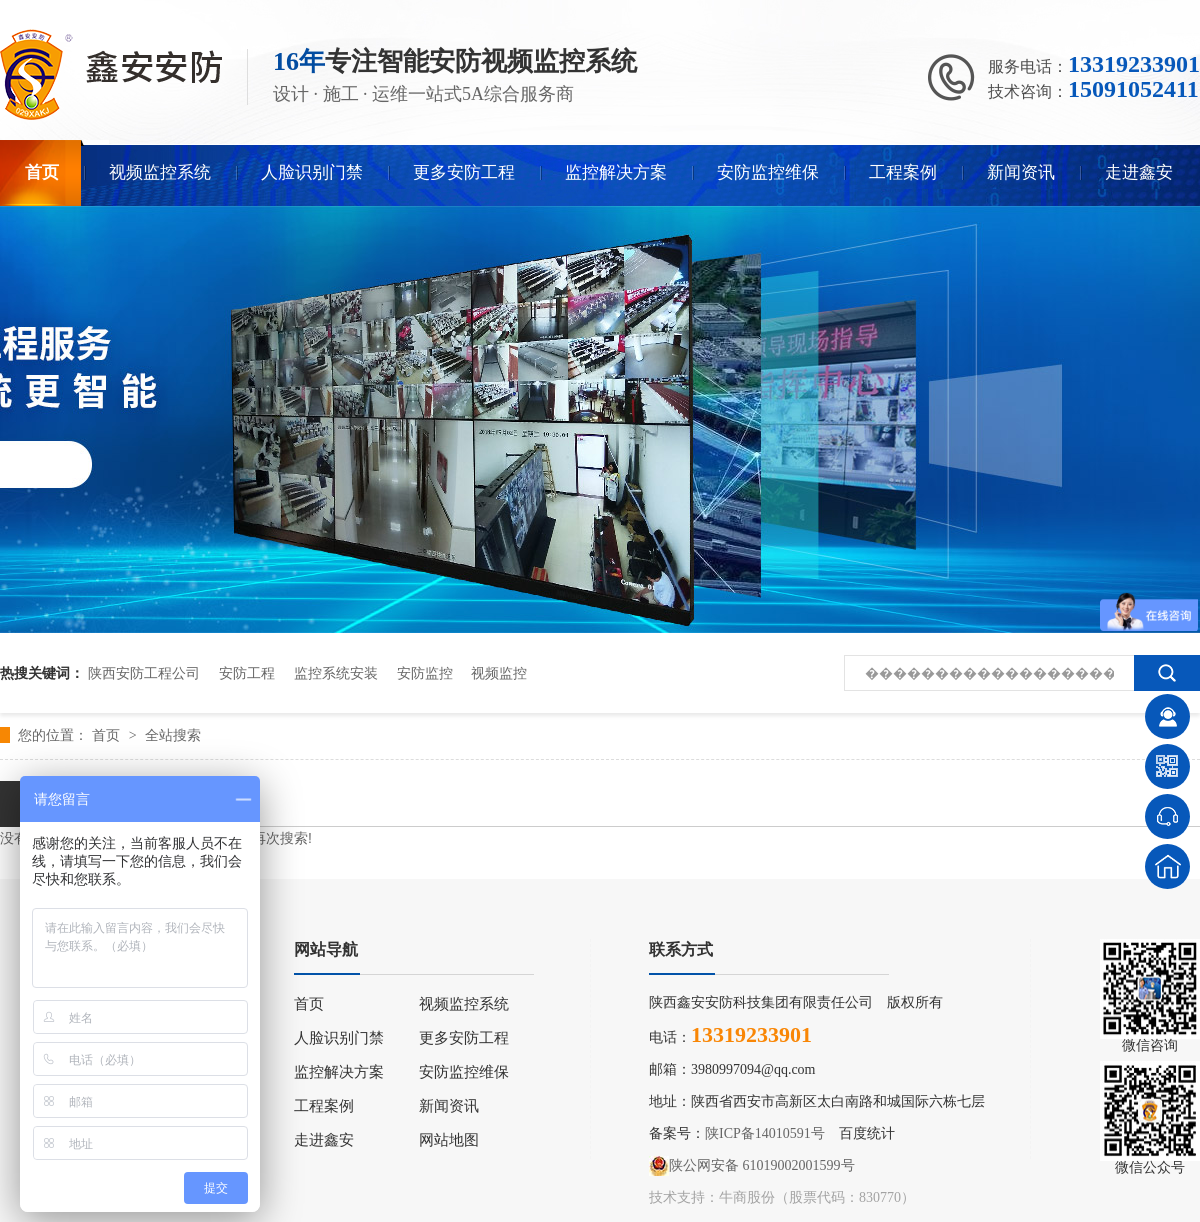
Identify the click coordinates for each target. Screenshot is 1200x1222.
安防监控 (425, 673)
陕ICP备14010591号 (765, 1133)
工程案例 (903, 172)
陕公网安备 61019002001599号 (752, 1166)
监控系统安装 (336, 673)
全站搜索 (173, 735)
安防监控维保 (768, 172)
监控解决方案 (616, 172)
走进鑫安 (1139, 172)
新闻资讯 (1021, 172)
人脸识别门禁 (312, 172)
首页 (42, 172)
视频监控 (499, 673)
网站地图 (449, 1140)
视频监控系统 (160, 172)
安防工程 (247, 673)
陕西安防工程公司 (144, 673)
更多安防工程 (464, 172)
